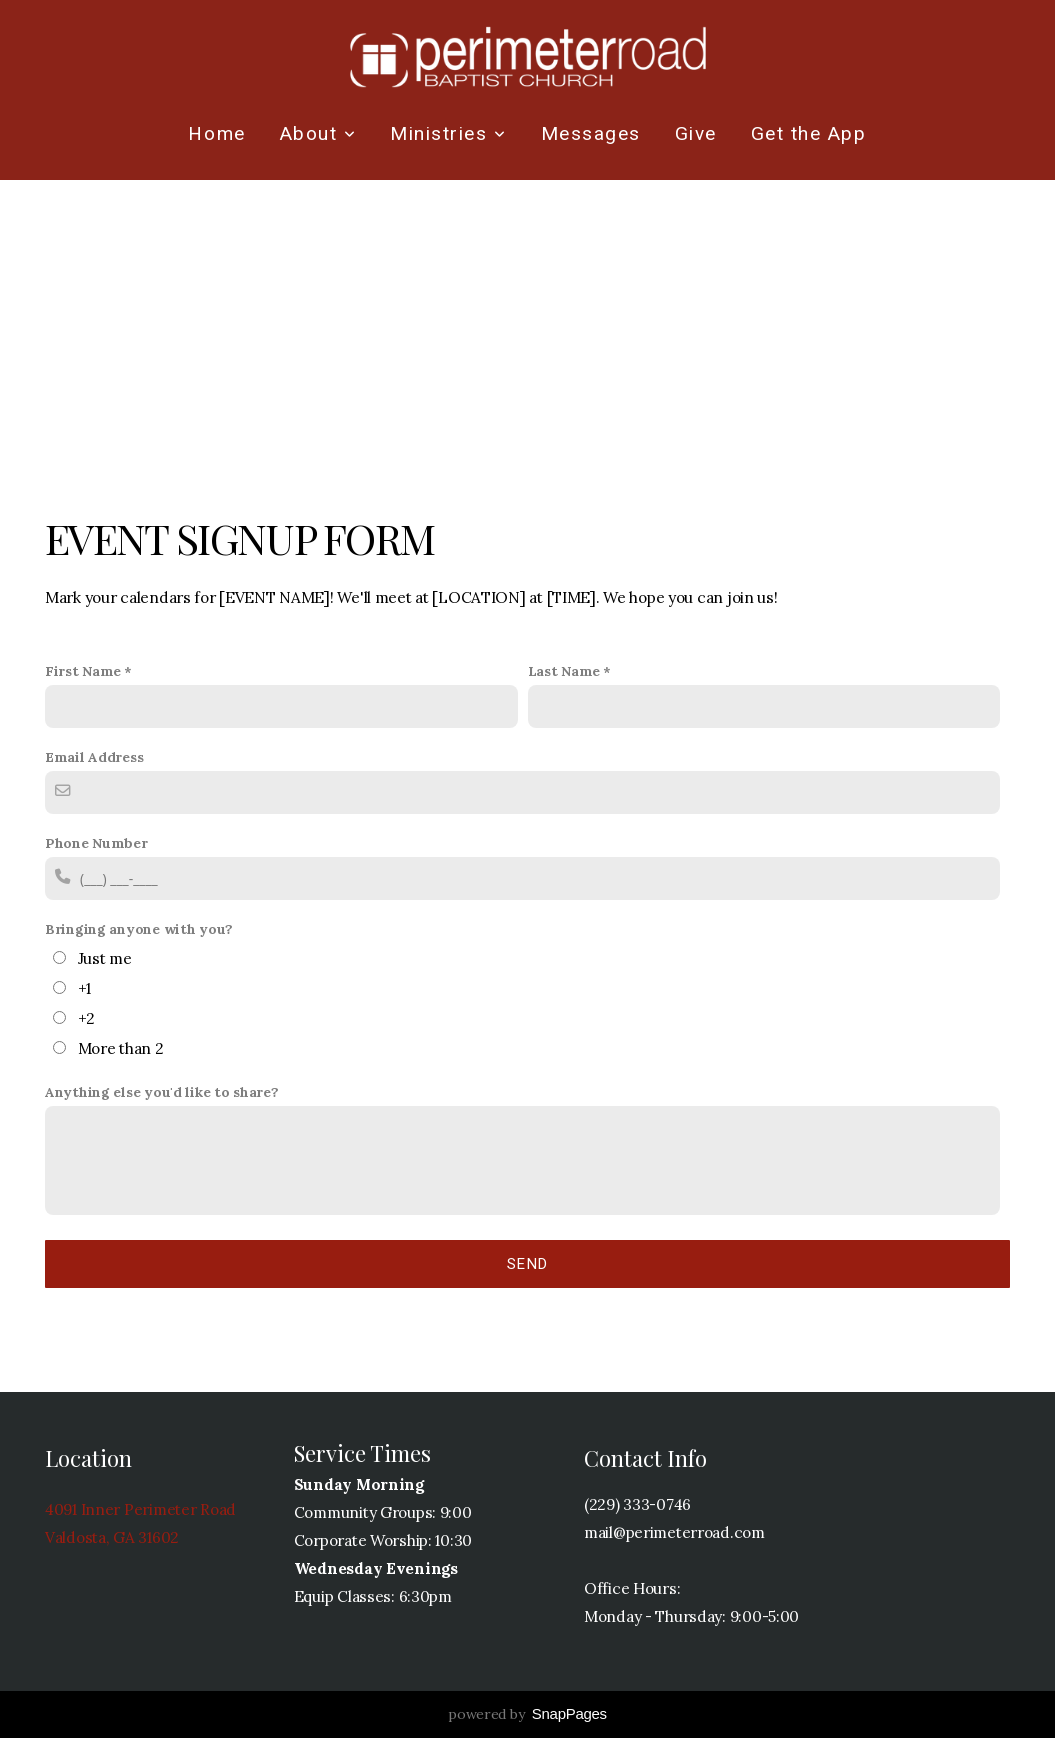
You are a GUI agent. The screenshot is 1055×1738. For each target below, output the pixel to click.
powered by (527, 1714)
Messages (591, 133)
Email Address (94, 757)
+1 (84, 988)
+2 (86, 1018)
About (318, 133)
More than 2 (121, 1048)
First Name (83, 671)
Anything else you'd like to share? (161, 1092)
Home (216, 133)
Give (696, 133)
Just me (105, 958)
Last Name (564, 671)
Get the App (809, 133)
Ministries (448, 133)
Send (528, 1264)
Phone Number (96, 843)
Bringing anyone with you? (139, 929)
